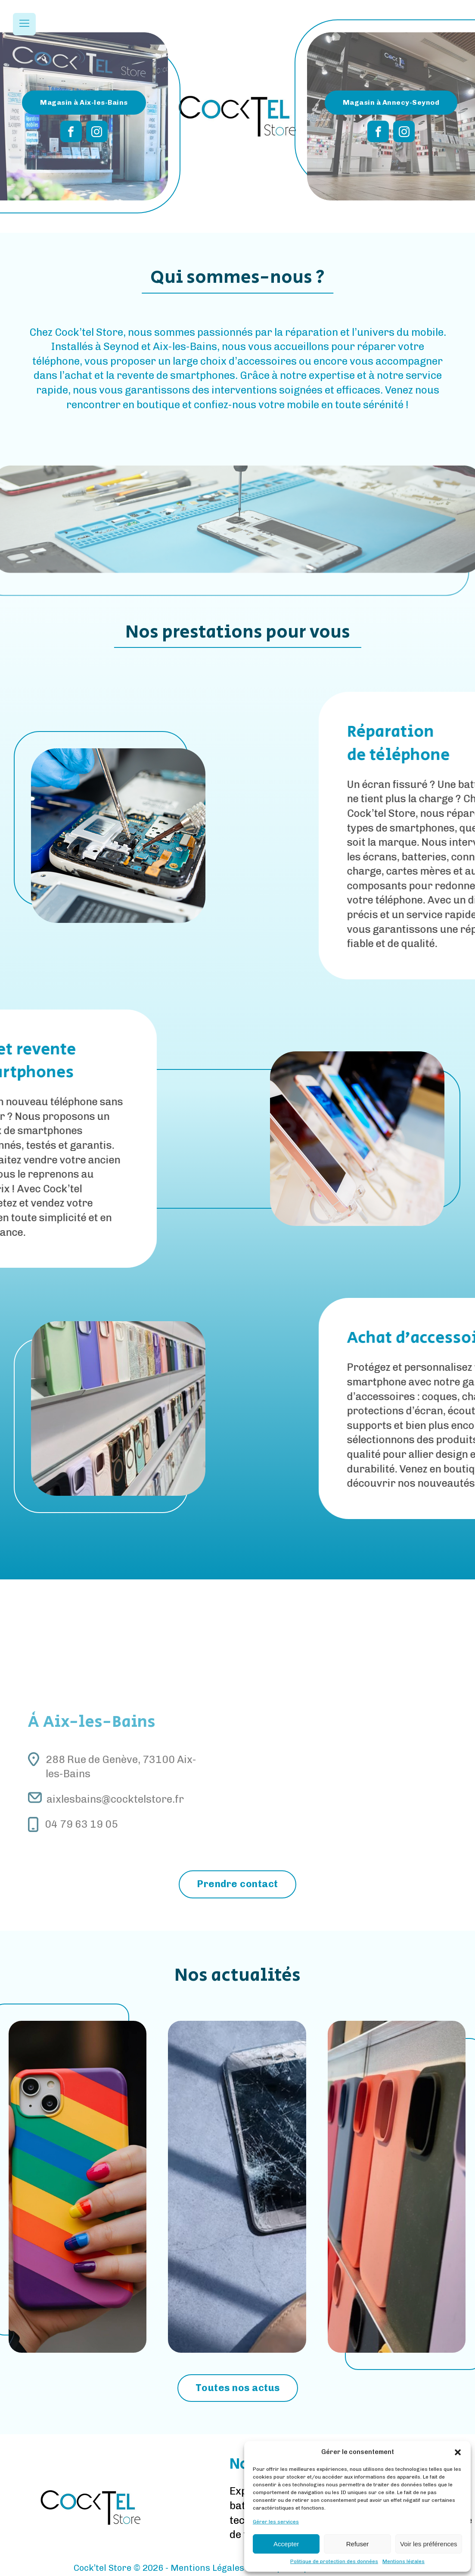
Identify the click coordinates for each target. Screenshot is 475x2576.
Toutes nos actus (238, 2388)
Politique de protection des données (334, 2561)
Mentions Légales (207, 2568)
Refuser (357, 2544)
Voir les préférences (428, 2544)
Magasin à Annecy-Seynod (391, 102)
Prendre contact (237, 1884)
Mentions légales (403, 2561)
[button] (457, 2452)
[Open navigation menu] (24, 24)
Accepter (286, 2544)
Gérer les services (276, 2522)
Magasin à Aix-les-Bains (84, 102)
